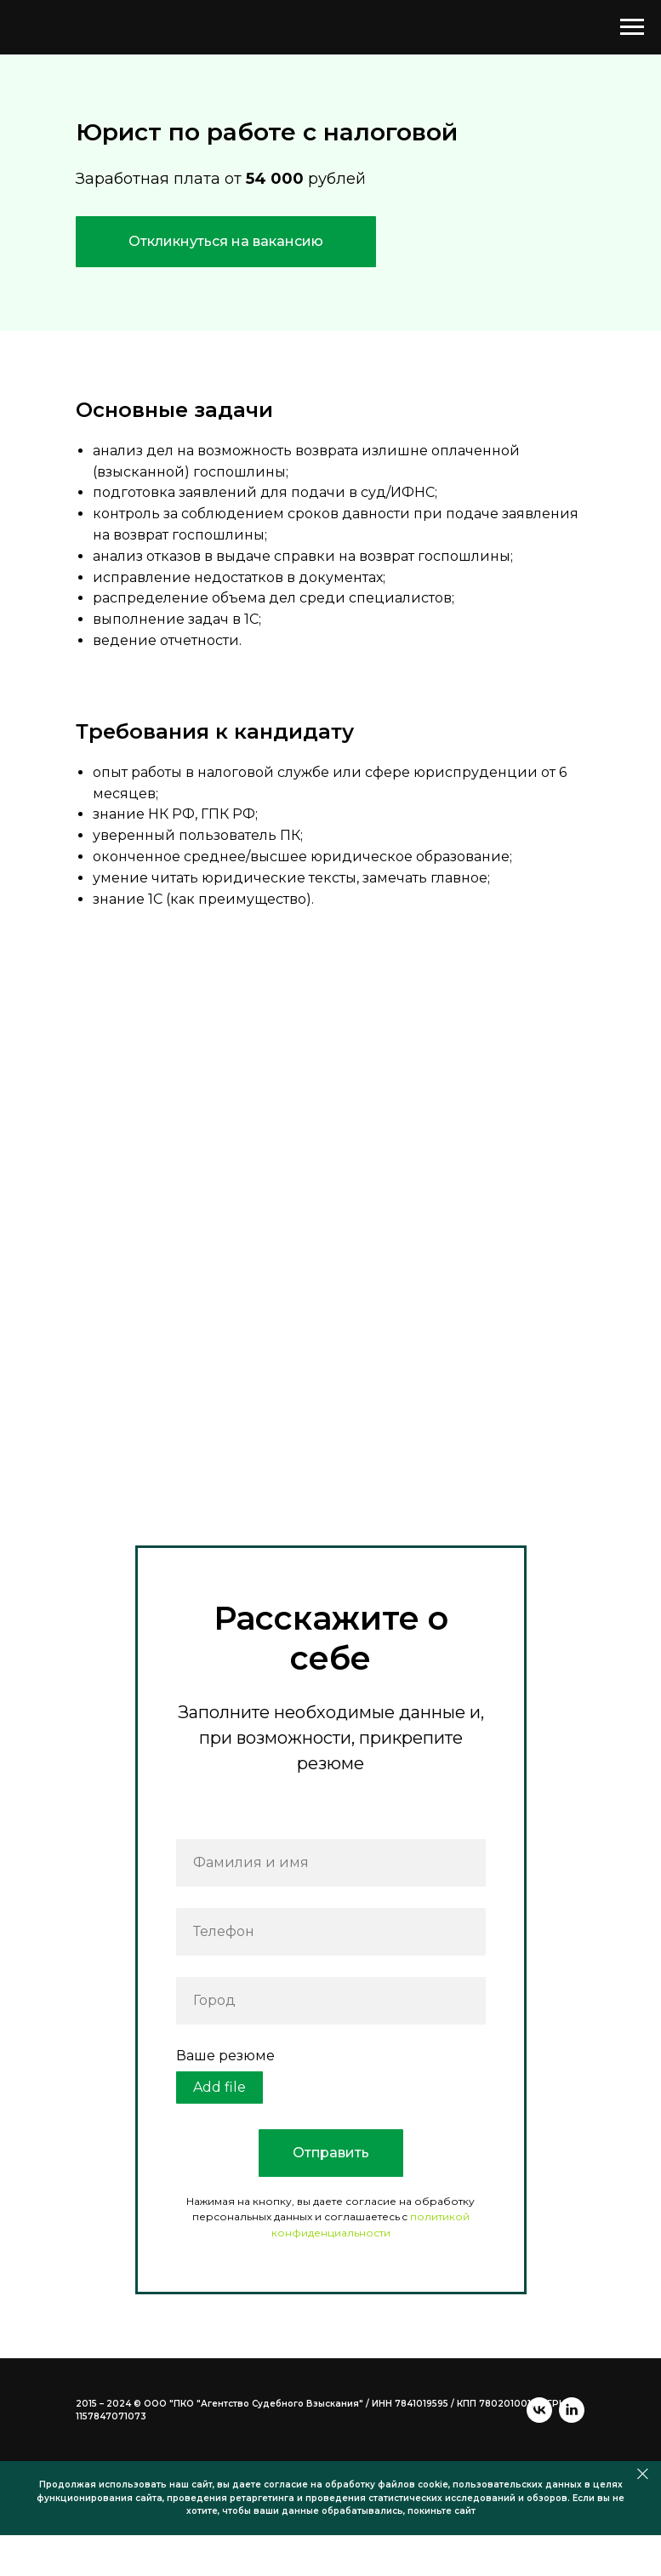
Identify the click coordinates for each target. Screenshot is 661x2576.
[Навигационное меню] (632, 27)
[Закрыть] (642, 2515)
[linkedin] (121, 2430)
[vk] (88, 2430)
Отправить (331, 2153)
